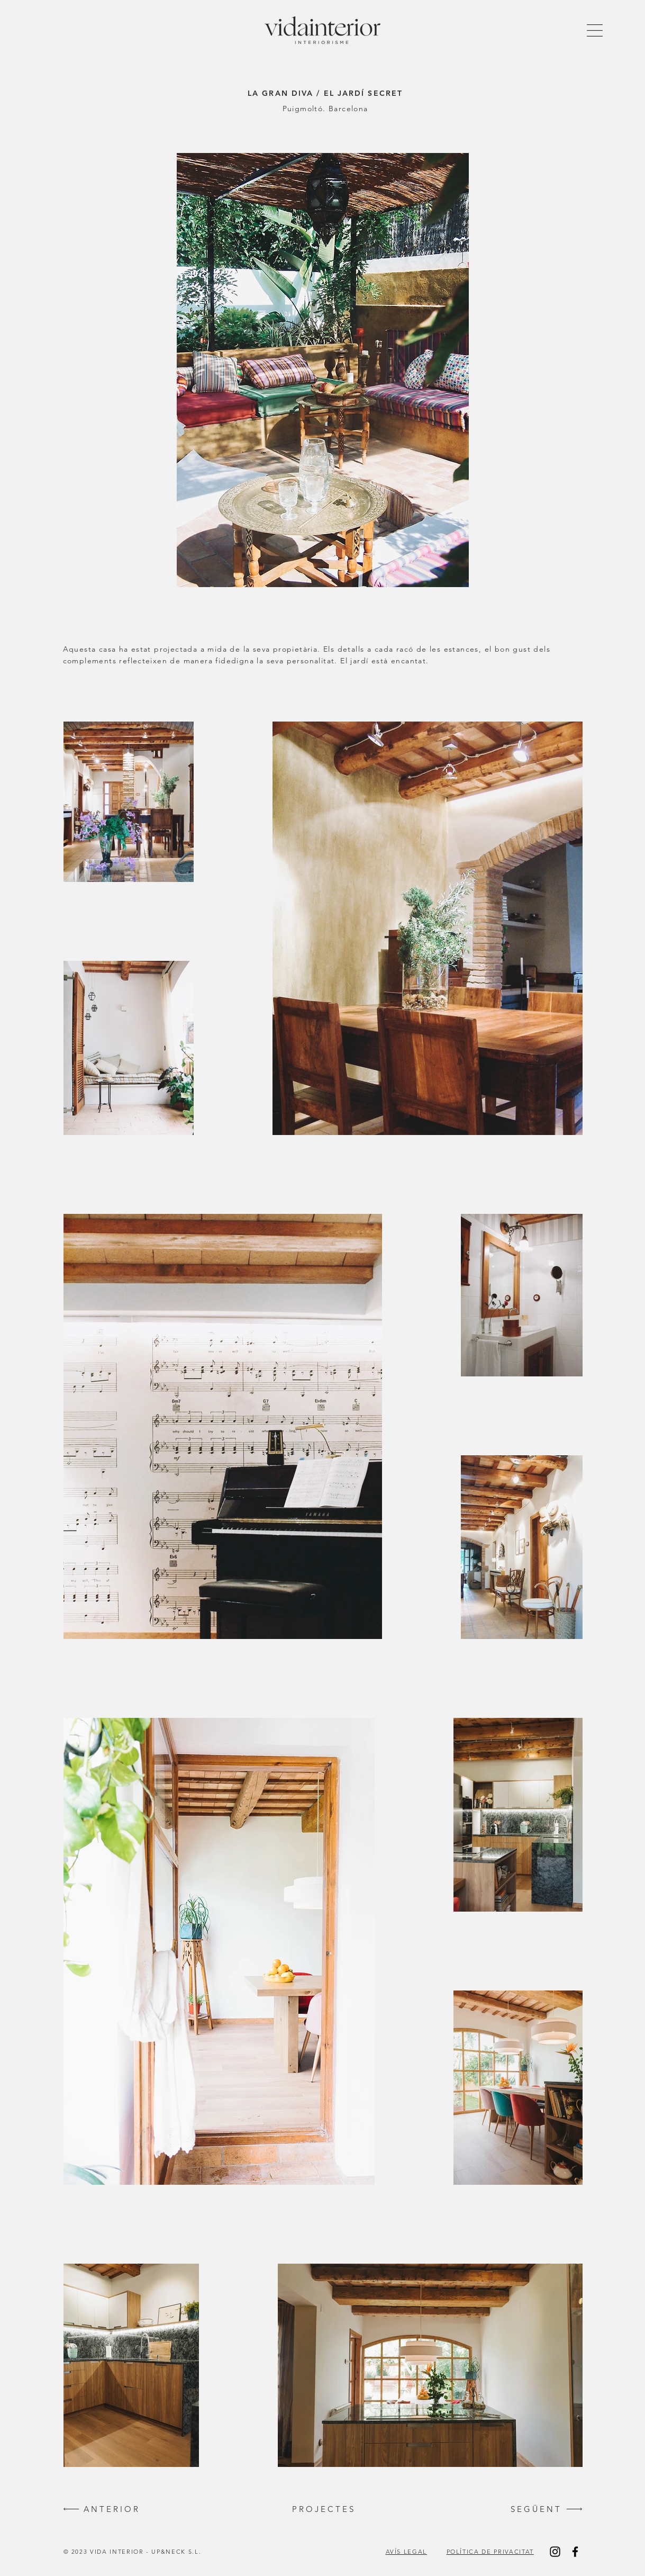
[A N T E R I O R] (111, 2508)
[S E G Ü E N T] (535, 2508)
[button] (595, 30)
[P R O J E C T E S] (322, 2508)
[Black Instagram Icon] (555, 2552)
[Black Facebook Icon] (575, 2552)
